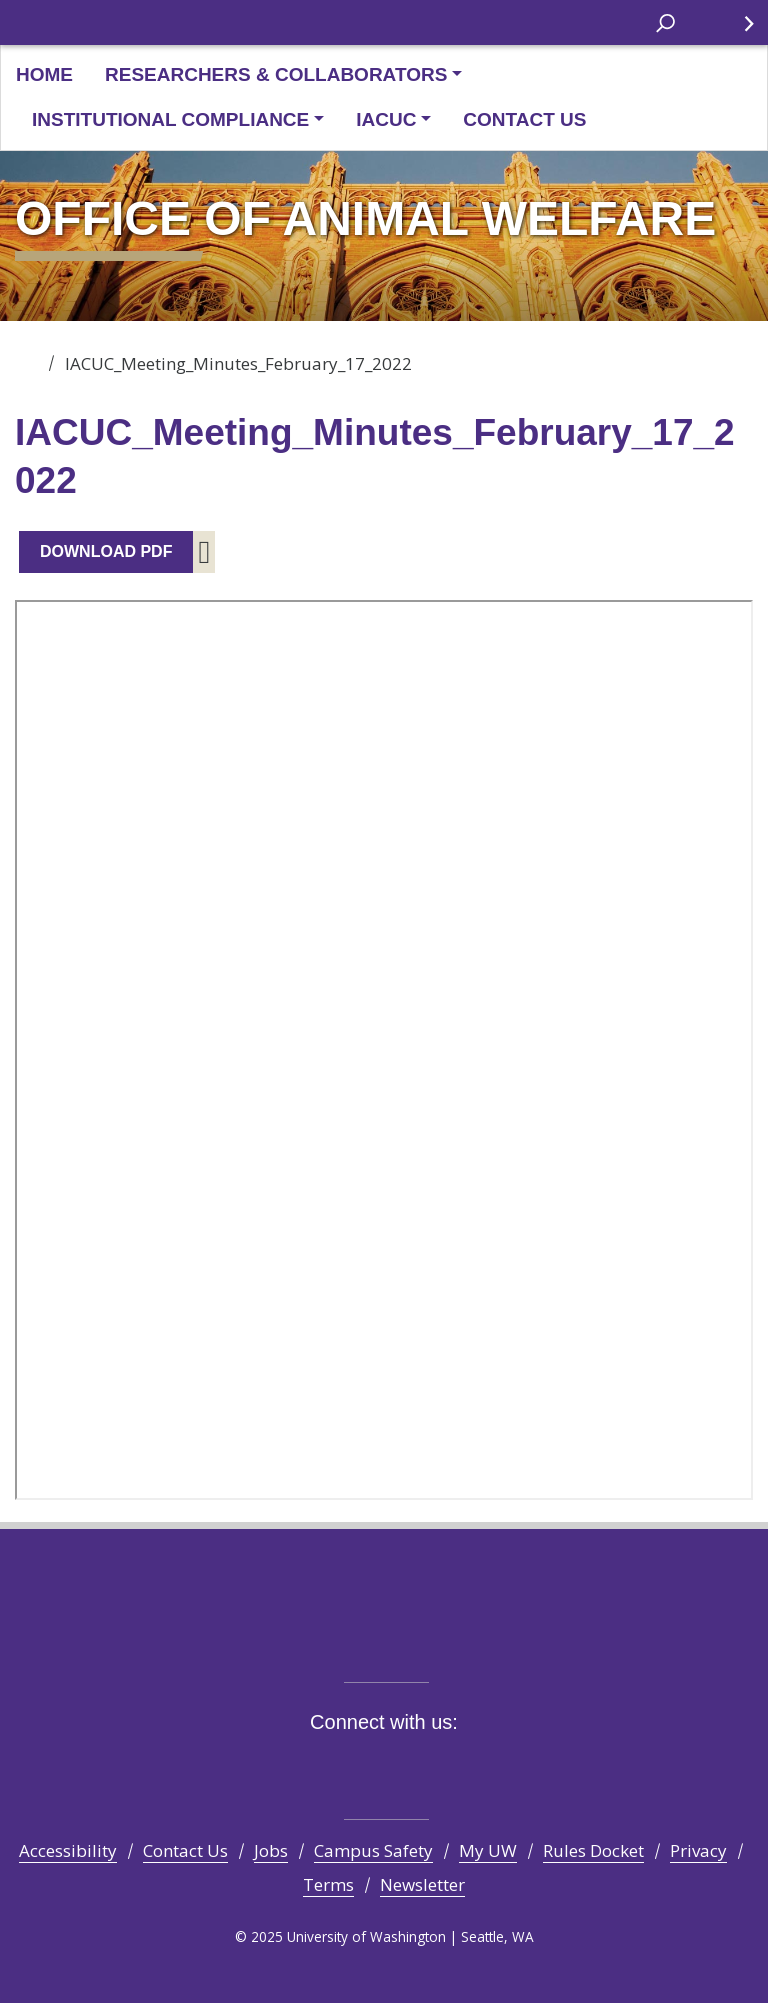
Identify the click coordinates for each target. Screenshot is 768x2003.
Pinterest (476, 1767)
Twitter (328, 1767)
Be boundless (384, 1637)
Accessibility (68, 1850)
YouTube (402, 1767)
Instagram (365, 1767)
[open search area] (665, 21)
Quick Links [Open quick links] (737, 30)
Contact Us (524, 119)
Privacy (698, 1850)
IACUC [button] (386, 119)
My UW (488, 1850)
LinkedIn (439, 1767)
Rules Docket (593, 1850)
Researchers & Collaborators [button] (276, 74)
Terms (328, 1884)
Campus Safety (373, 1850)
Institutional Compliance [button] (170, 119)
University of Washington (41, 22)
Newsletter (422, 1884)
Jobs (271, 1850)
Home (44, 74)
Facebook (291, 1767)
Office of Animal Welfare (27, 356)
